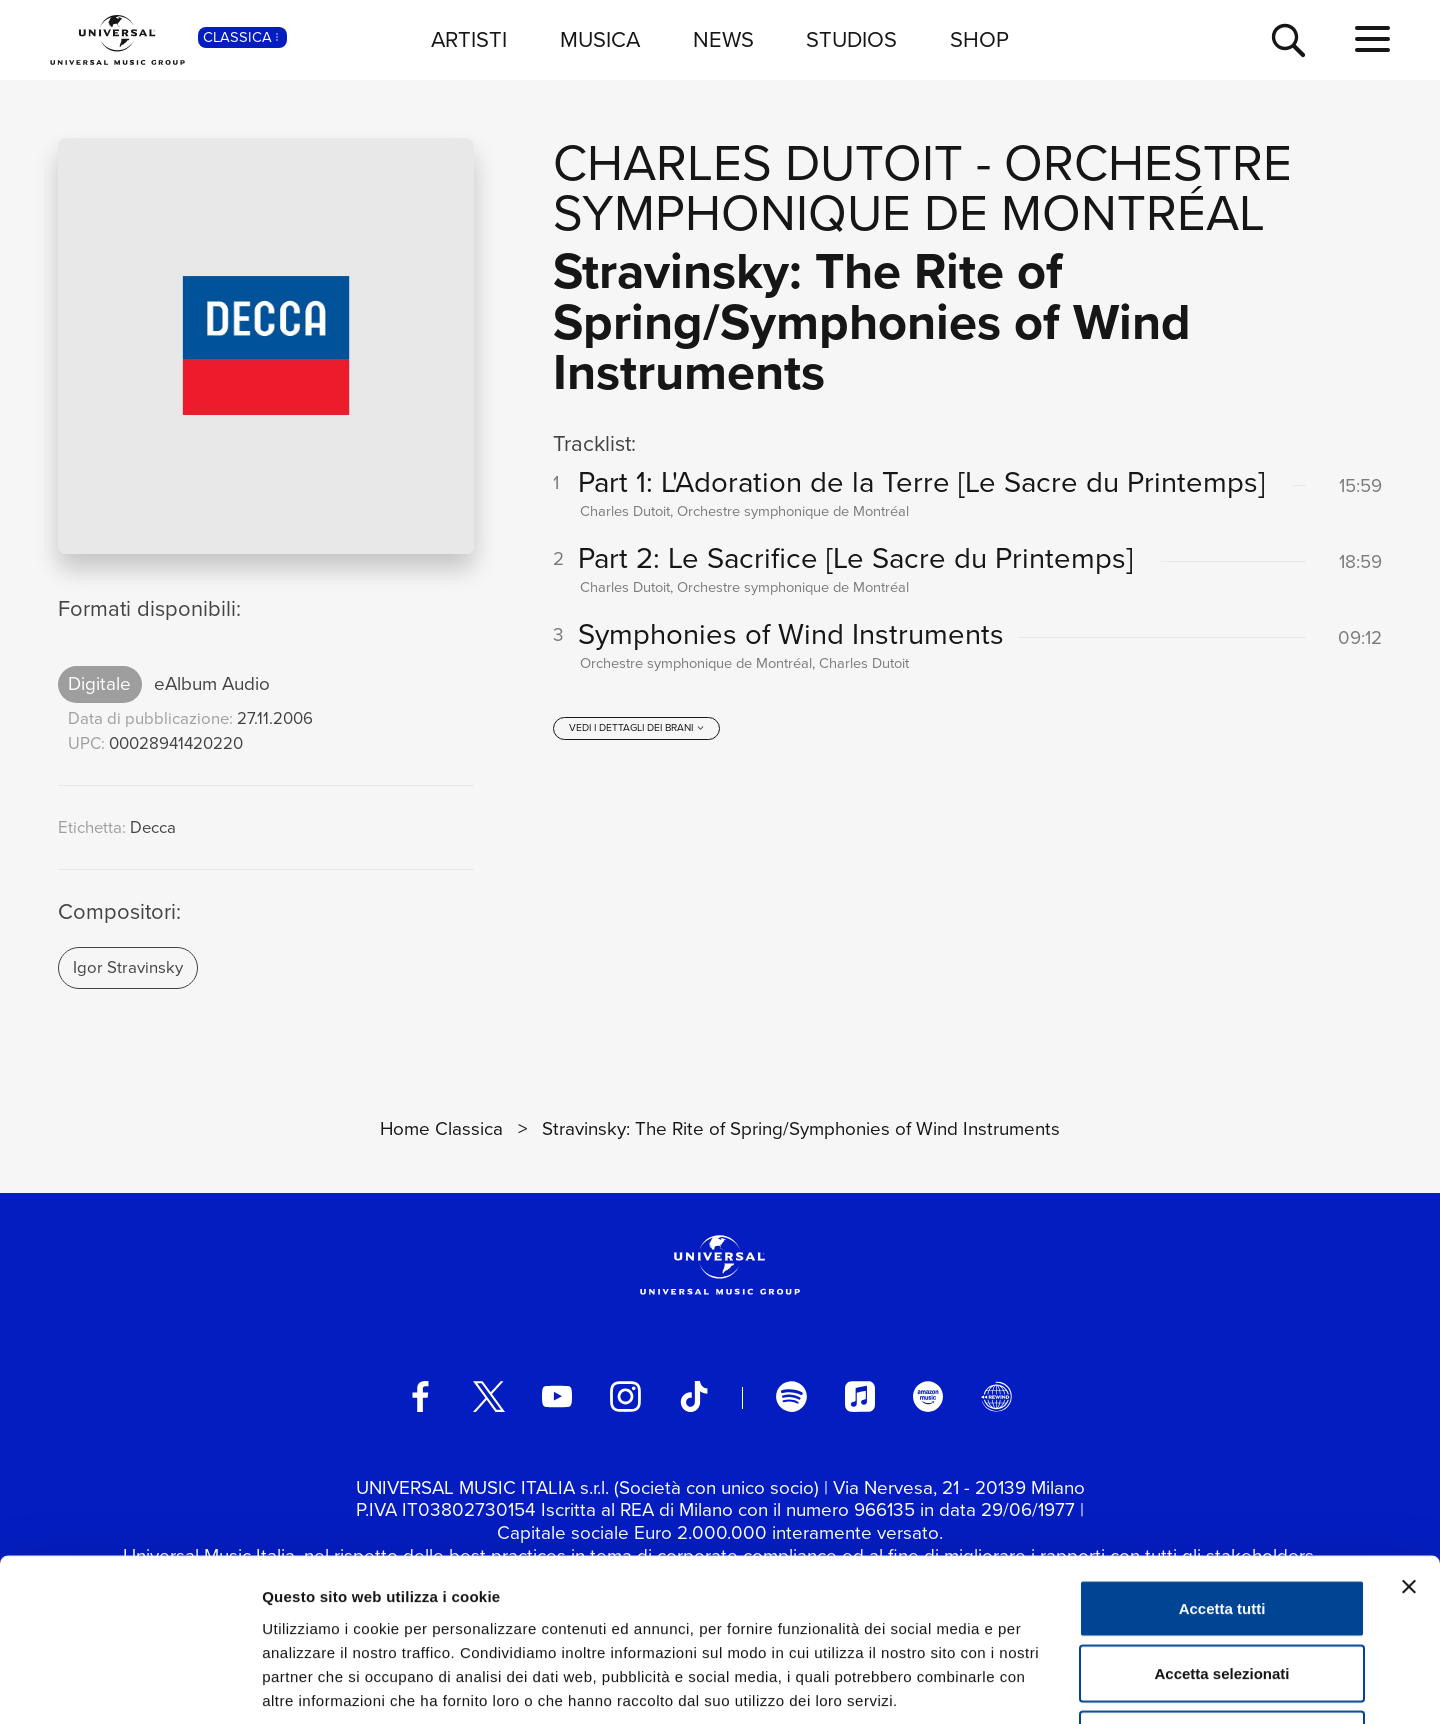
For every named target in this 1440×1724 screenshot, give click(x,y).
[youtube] (557, 1396)
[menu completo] (1372, 40)
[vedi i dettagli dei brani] (637, 729)
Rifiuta (1222, 1592)
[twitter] (489, 1396)
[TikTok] (694, 1396)
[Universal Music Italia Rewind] (996, 1396)
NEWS (723, 39)
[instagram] (625, 1396)
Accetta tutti (1222, 1461)
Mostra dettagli (1052, 1684)
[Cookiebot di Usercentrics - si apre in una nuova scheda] (129, 1685)
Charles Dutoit (758, 162)
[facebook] (420, 1396)
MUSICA (600, 39)
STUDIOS (851, 39)
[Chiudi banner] (1409, 1440)
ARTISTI (469, 39)
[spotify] (791, 1396)
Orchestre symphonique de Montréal (922, 188)
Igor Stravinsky (128, 967)
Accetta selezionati (1221, 1527)
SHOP (979, 39)
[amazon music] (928, 1396)
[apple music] (860, 1396)
